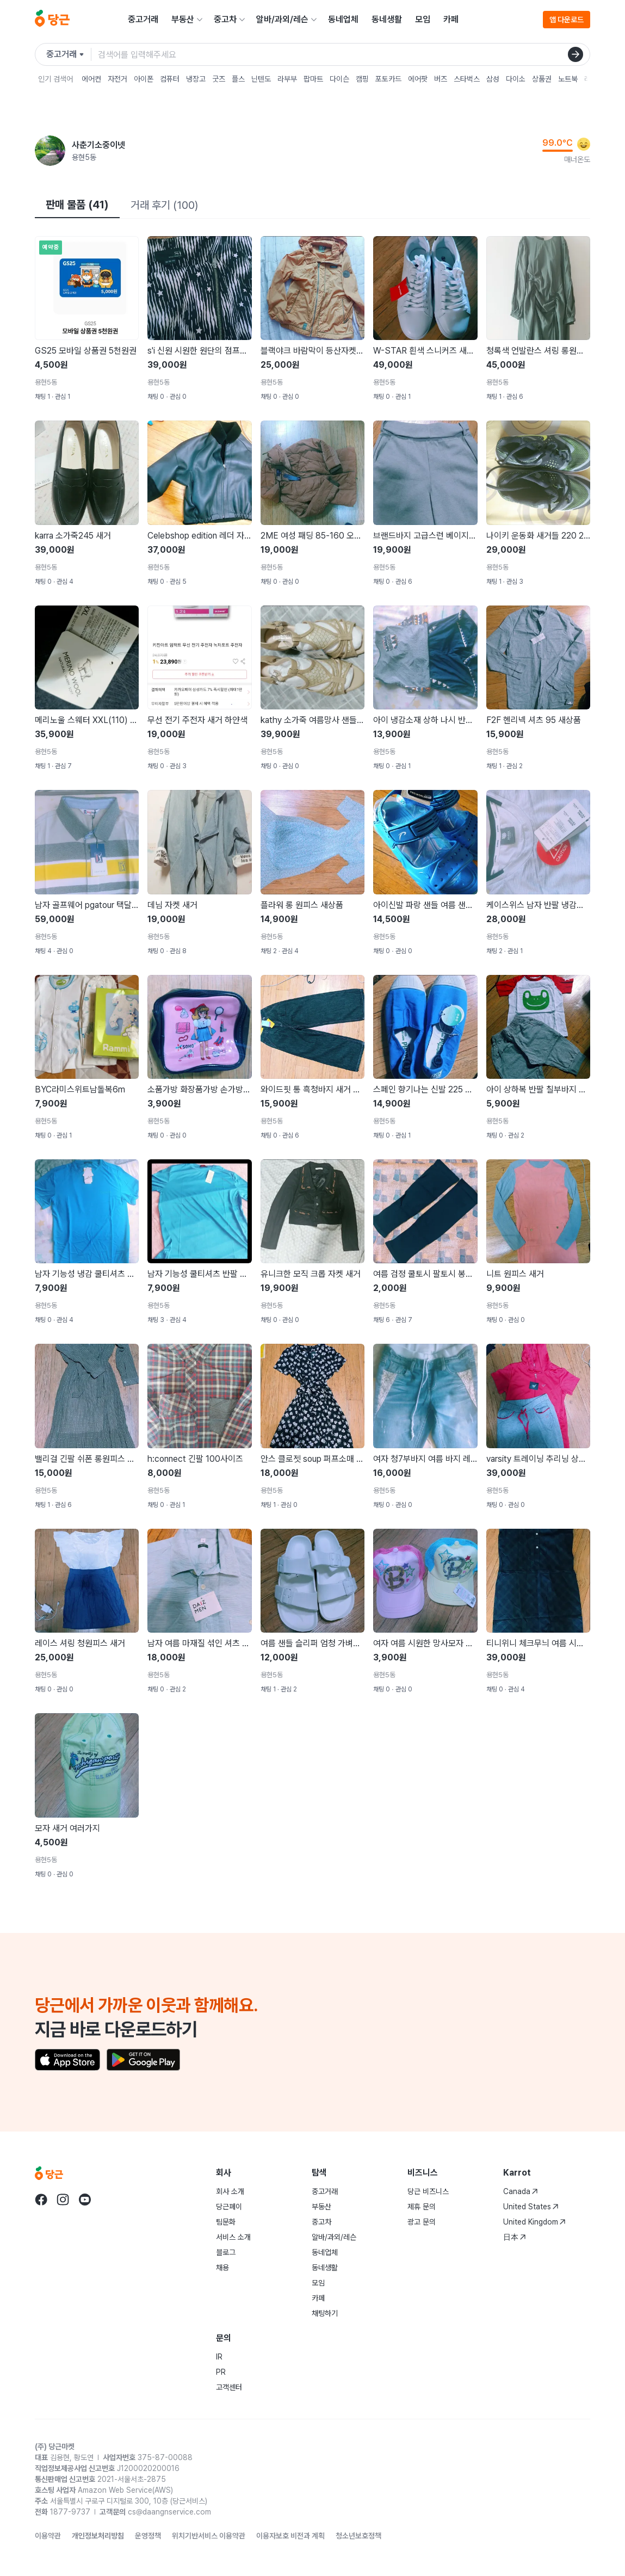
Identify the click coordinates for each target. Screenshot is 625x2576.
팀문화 (226, 2221)
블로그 (226, 2252)
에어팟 (418, 79)
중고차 (225, 19)
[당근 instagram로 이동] (63, 2199)
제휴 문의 (421, 2206)
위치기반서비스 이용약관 (208, 2535)
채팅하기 (325, 2313)
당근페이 (229, 2206)
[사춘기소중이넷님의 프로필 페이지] (50, 150)
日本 (514, 2237)
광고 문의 (421, 2221)
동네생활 (387, 19)
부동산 (182, 19)
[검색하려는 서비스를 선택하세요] (68, 54)
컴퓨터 (170, 79)
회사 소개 (230, 2191)
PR (221, 2372)
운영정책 (148, 2535)
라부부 (287, 79)
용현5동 (84, 157)
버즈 (440, 79)
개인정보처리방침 (98, 2535)
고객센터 (229, 2387)
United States (531, 2206)
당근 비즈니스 (428, 2191)
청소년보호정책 (358, 2535)
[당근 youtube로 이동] (84, 2199)
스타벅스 (467, 79)
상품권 (542, 79)
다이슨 (339, 79)
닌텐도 (261, 79)
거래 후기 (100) (164, 205)
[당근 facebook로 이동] (41, 2199)
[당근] (52, 19)
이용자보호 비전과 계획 (290, 2535)
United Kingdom (534, 2221)
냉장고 (196, 79)
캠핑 (362, 79)
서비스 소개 (233, 2237)
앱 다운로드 (566, 19)
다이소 (515, 79)
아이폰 (143, 79)
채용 (222, 2267)
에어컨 (91, 79)
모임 (422, 19)
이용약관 (48, 2535)
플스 (238, 79)
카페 (451, 19)
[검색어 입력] (344, 54)
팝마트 (313, 79)
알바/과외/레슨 (282, 19)
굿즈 (218, 79)
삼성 (492, 79)
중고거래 (143, 19)
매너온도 (577, 159)
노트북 (568, 79)
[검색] (575, 54)
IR (219, 2356)
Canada (520, 2191)
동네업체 (343, 19)
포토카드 (388, 79)
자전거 (117, 79)
